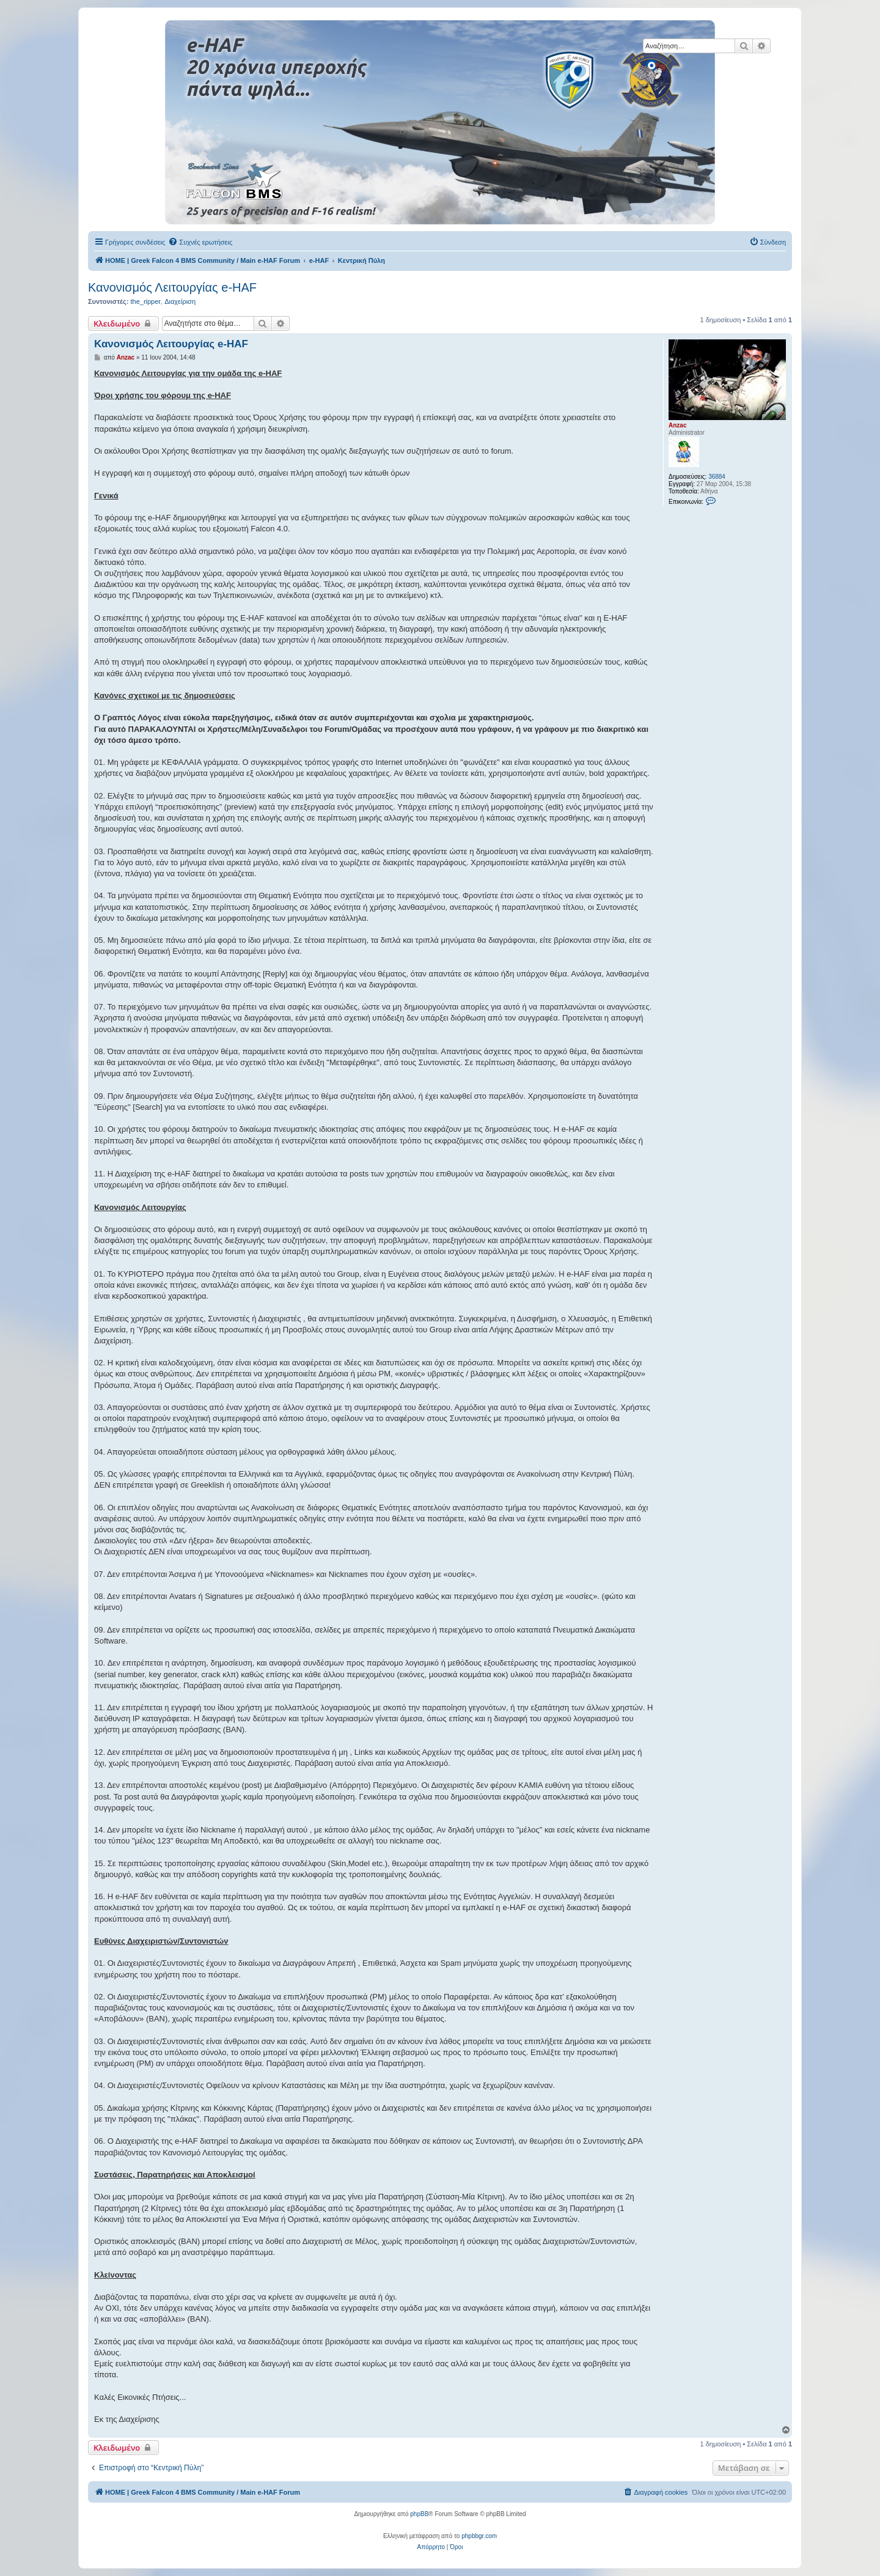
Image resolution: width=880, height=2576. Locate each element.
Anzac (677, 425)
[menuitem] (200, 242)
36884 (716, 476)
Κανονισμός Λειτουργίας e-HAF (172, 287)
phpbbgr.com (479, 2536)
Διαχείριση (180, 301)
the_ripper (145, 301)
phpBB (419, 2514)
